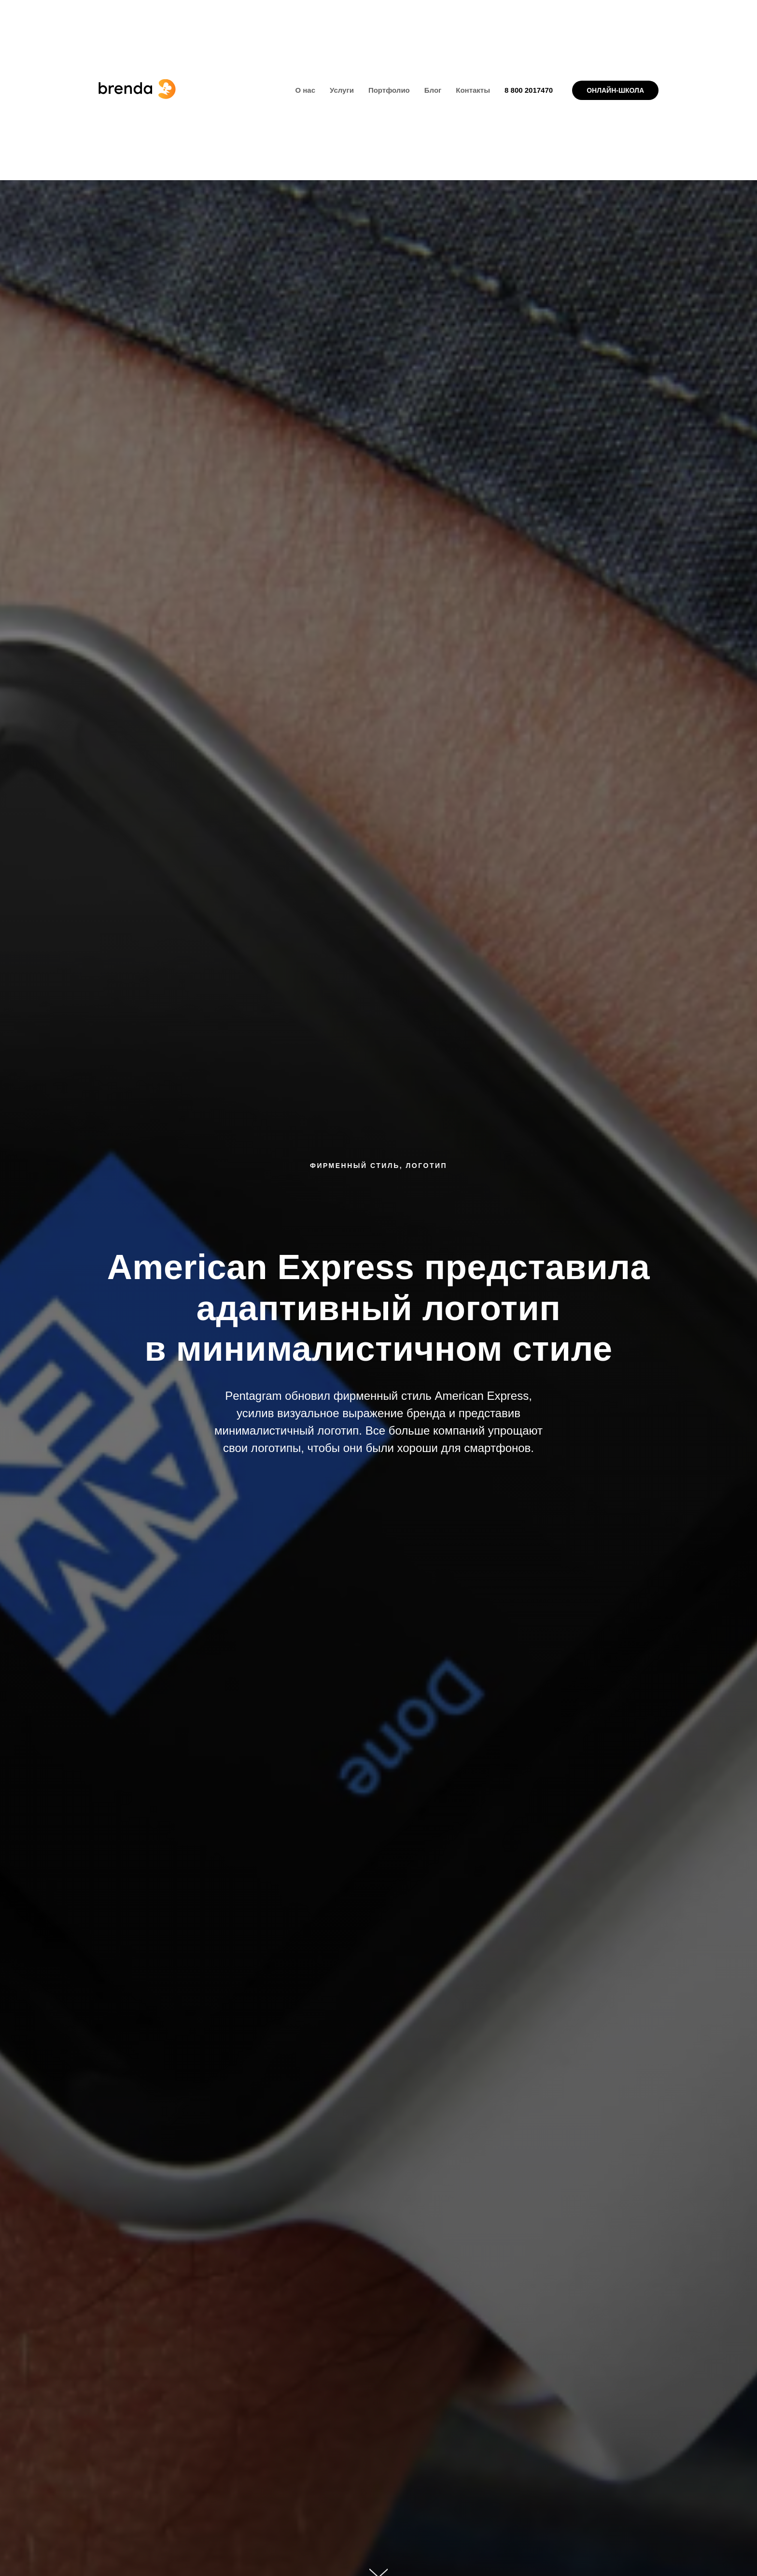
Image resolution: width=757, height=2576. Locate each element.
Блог (433, 90)
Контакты (473, 90)
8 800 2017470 (529, 90)
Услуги (342, 90)
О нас (305, 90)
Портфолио (389, 90)
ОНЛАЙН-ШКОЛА (615, 90)
